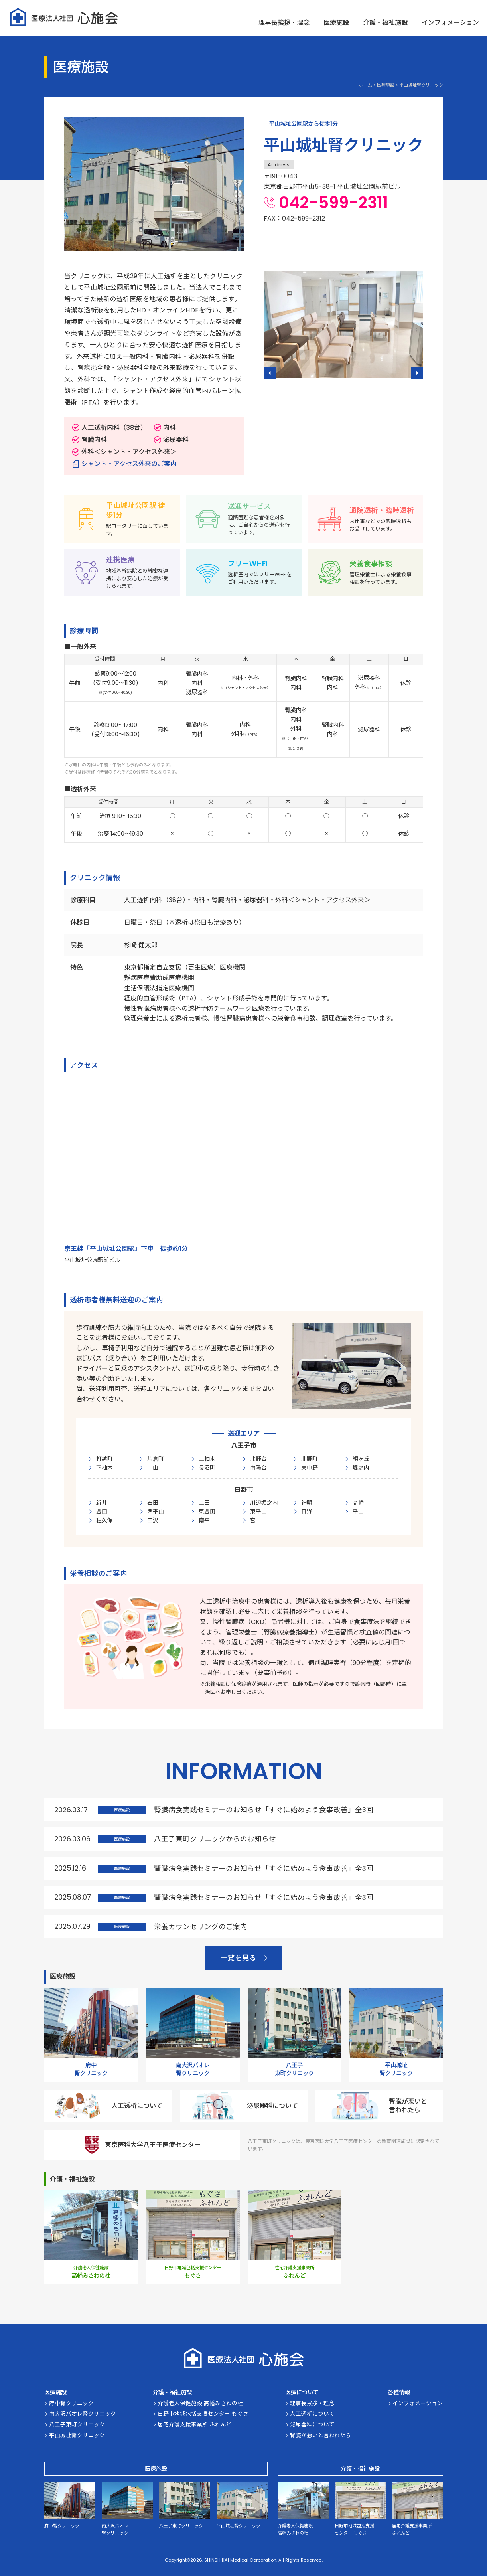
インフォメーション (450, 22)
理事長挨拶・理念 (284, 22)
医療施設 (336, 22)
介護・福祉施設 (385, 22)
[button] (270, 373)
